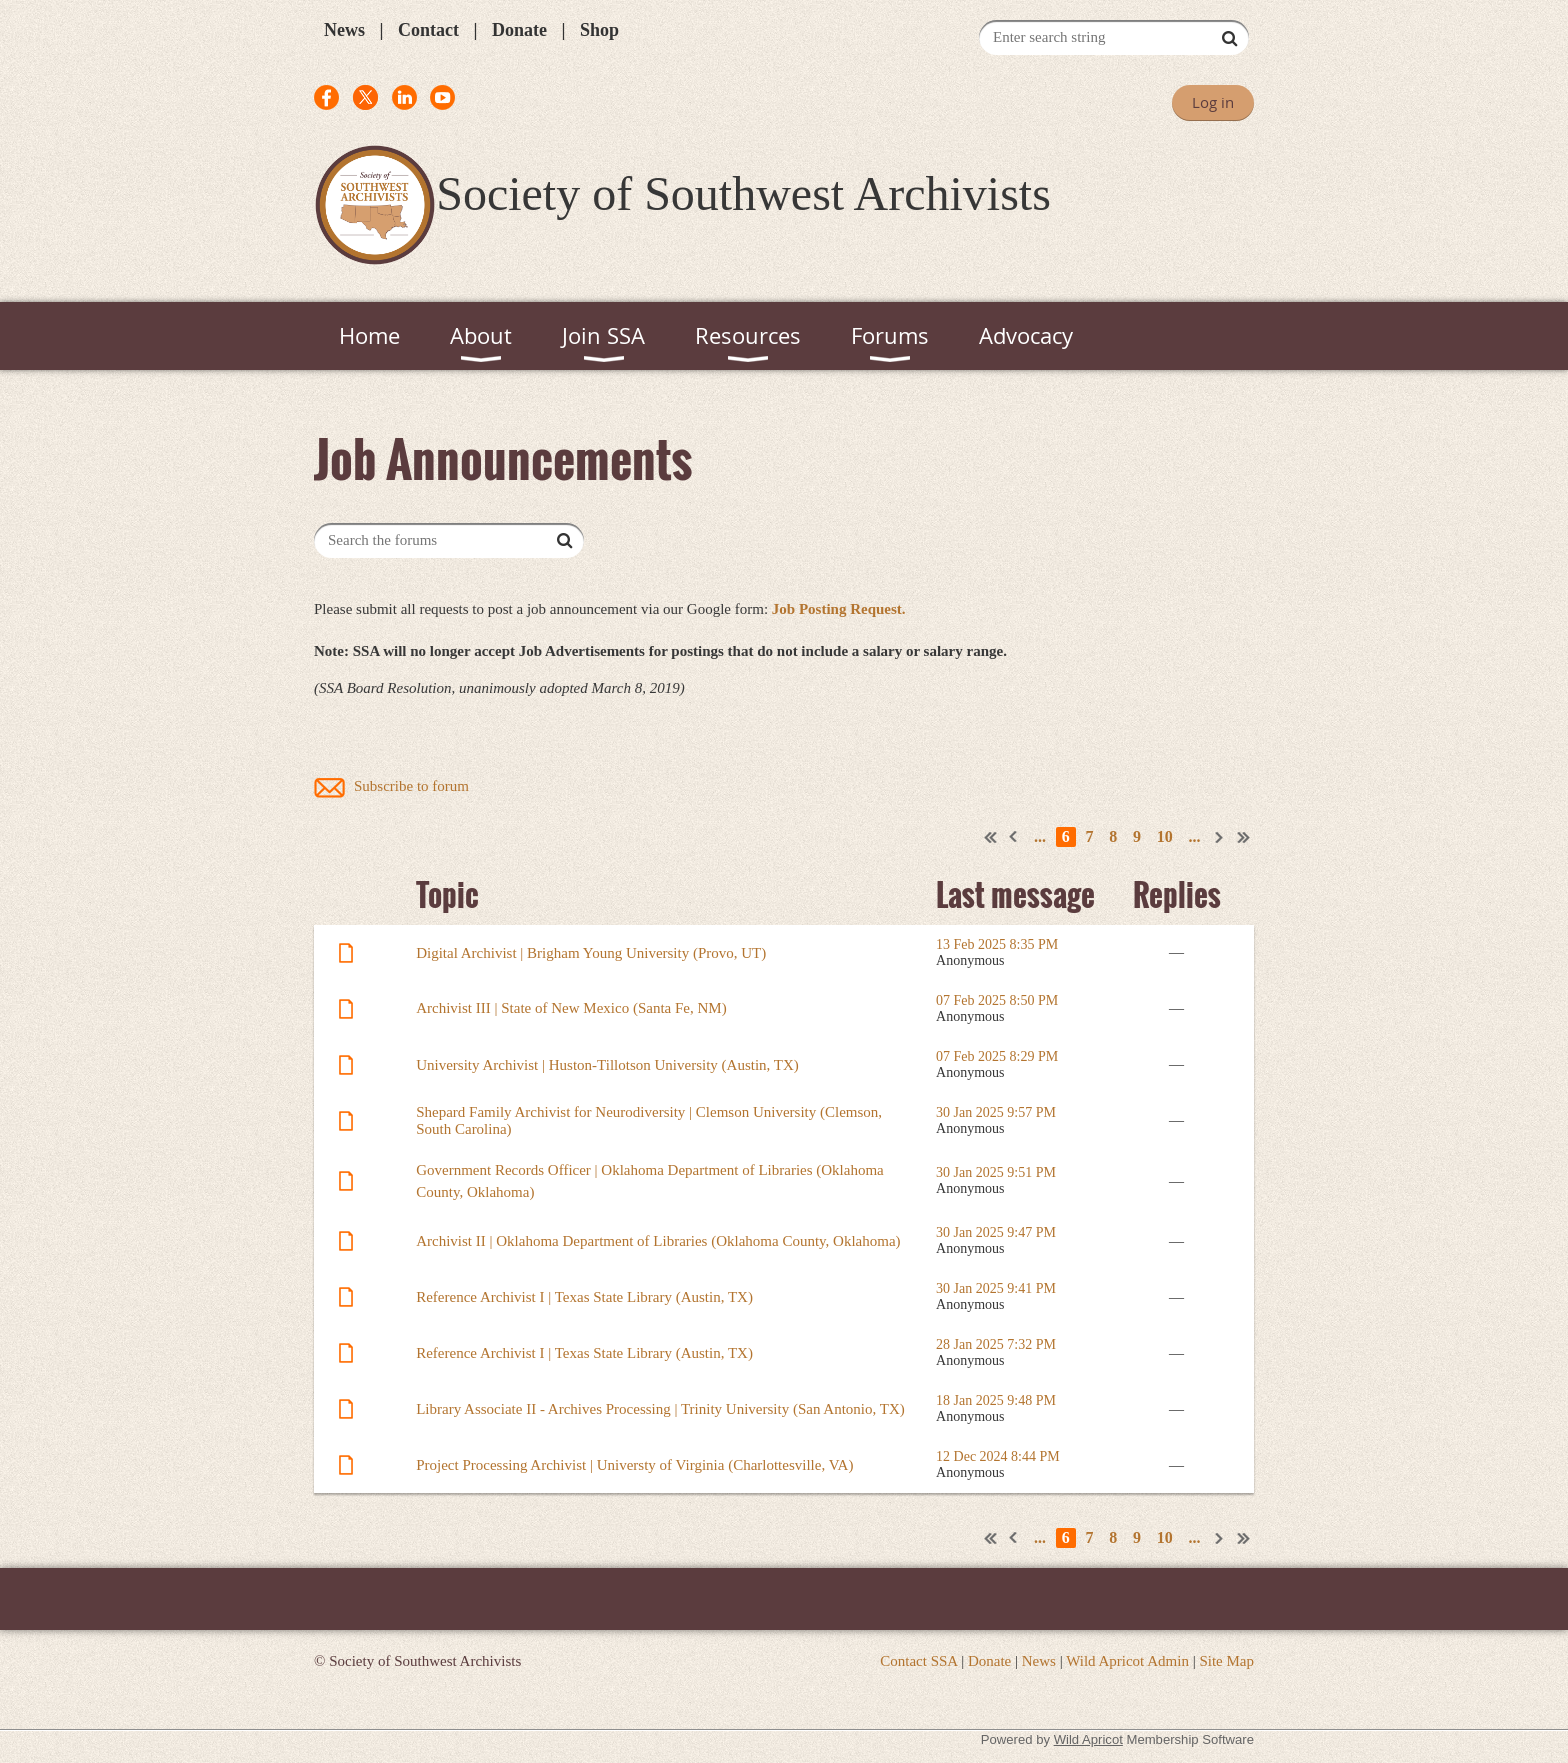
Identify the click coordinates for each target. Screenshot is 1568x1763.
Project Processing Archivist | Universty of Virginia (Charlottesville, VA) (634, 1465)
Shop (599, 30)
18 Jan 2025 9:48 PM (996, 1400)
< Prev (1014, 837)
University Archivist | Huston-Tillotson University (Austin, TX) (607, 1065)
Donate (519, 30)
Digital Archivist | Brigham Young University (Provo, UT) (591, 953)
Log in (1213, 102)
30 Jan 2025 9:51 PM (996, 1172)
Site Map (1226, 1661)
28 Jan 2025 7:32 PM (996, 1344)
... (1040, 836)
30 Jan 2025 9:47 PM (996, 1232)
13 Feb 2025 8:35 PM (997, 944)
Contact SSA (918, 1661)
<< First (991, 837)
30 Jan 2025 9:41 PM (996, 1288)
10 (1165, 836)
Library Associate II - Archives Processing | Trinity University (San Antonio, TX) (660, 1409)
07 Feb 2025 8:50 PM (997, 1000)
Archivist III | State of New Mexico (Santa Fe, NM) (571, 1008)
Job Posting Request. (839, 609)
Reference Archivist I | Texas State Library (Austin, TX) (584, 1297)
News (344, 30)
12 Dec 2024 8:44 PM (998, 1456)
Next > (1220, 837)
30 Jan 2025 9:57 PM (996, 1112)
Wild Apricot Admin (1127, 1661)
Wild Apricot (1088, 1739)
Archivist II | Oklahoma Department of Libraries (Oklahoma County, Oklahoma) (658, 1241)
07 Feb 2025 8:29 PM (997, 1056)
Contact (428, 30)
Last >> (1244, 837)
